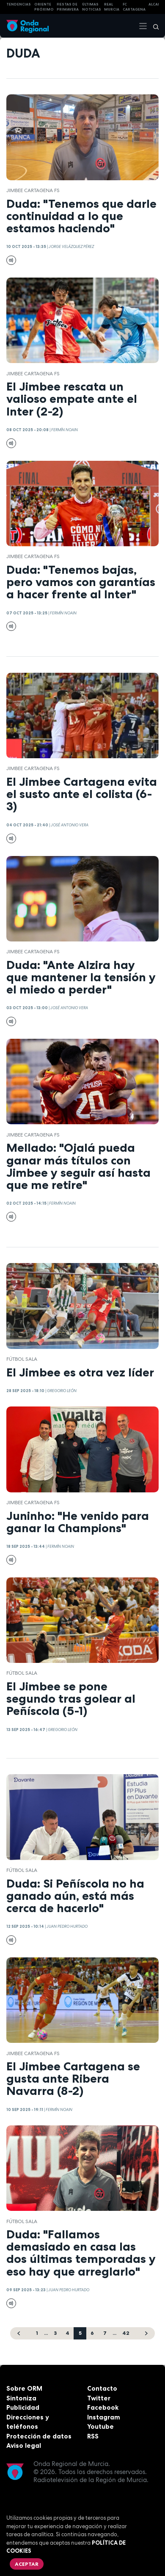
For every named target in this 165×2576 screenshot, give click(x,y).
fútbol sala (21, 1359)
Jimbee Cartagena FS (33, 190)
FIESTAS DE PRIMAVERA (68, 7)
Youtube (100, 2426)
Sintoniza (21, 2398)
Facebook (102, 2407)
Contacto (102, 2388)
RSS (93, 2436)
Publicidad (22, 2407)
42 (125, 2333)
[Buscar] (153, 26)
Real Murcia (111, 7)
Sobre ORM (24, 2388)
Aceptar (26, 2564)
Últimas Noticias (91, 7)
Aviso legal (23, 2445)
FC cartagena (134, 7)
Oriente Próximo (44, 7)
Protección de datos (39, 2436)
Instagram (103, 2417)
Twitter (98, 2398)
